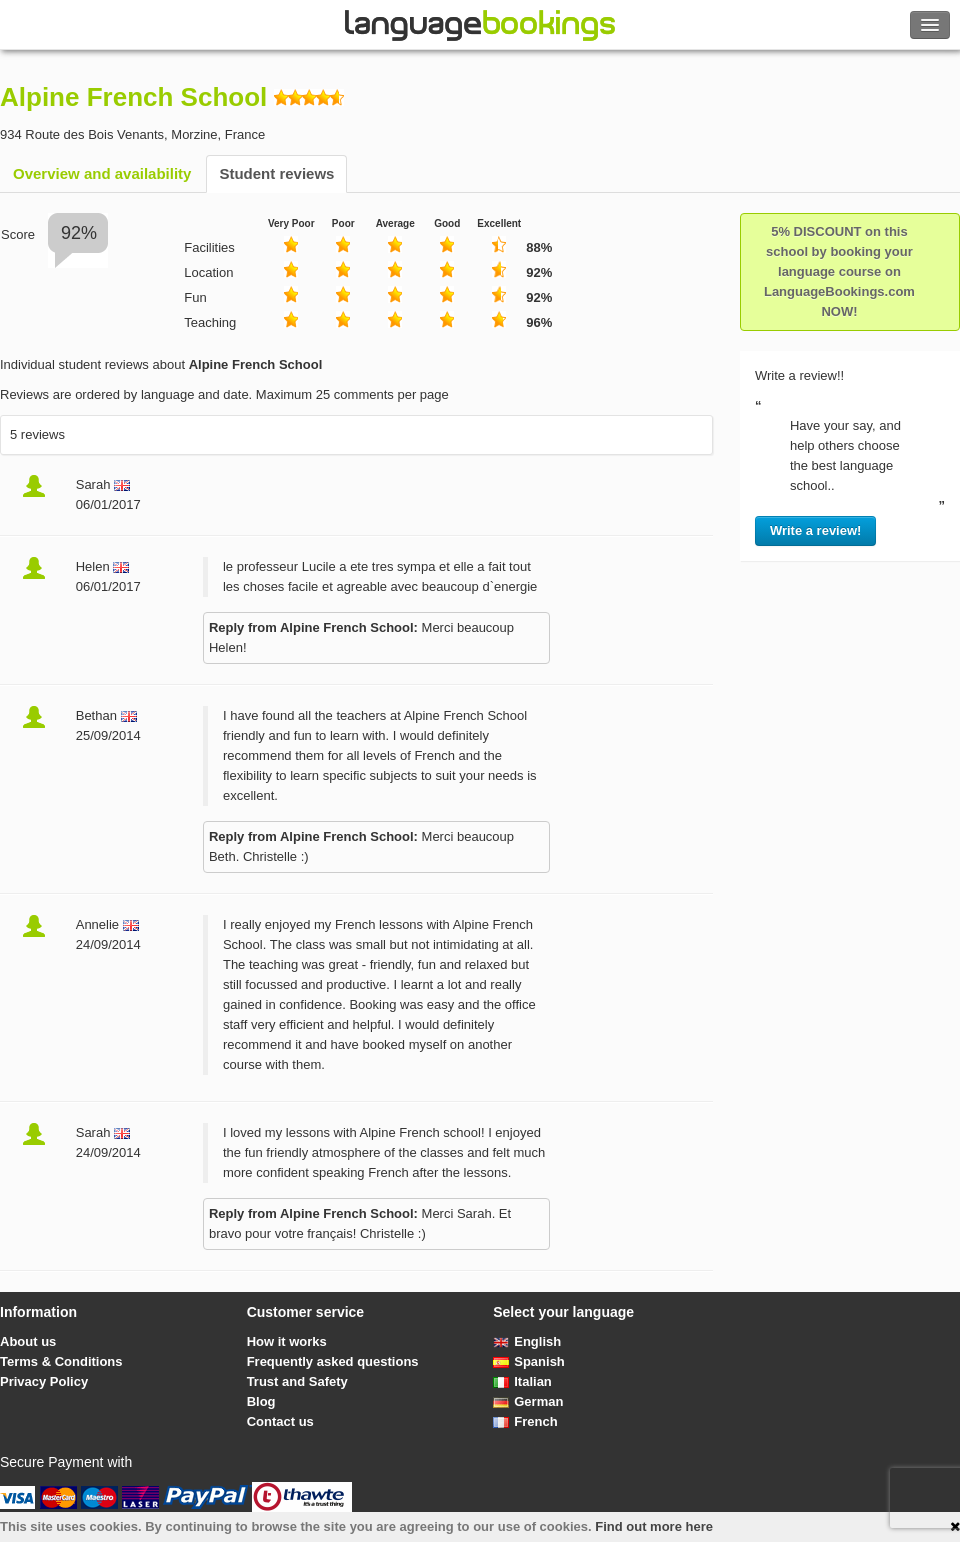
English (527, 1341)
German (528, 1401)
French (525, 1421)
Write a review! (816, 530)
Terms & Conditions (61, 1361)
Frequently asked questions (333, 1361)
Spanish (529, 1361)
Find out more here (654, 1526)
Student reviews (276, 173)
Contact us (280, 1421)
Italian (522, 1381)
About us (28, 1341)
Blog (261, 1401)
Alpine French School (133, 97)
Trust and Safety (297, 1381)
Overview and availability (102, 173)
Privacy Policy (44, 1381)
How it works (287, 1341)
